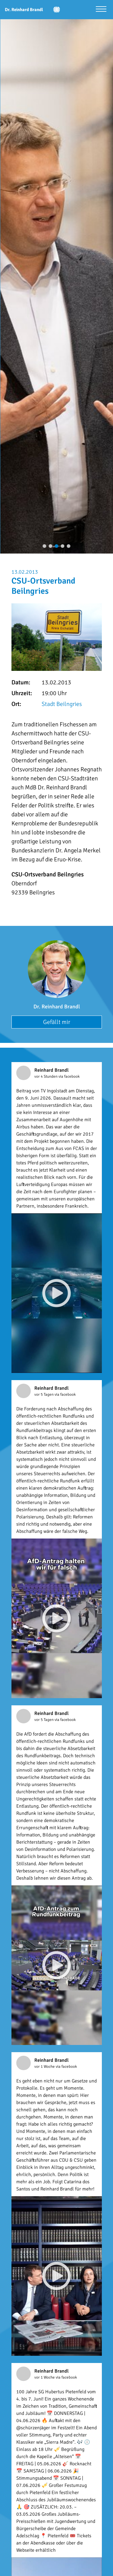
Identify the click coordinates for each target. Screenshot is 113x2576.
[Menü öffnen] (101, 10)
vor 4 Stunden (46, 1076)
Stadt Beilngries (62, 704)
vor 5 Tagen (44, 1394)
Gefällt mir (56, 1022)
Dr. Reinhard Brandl (56, 1006)
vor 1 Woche (45, 2066)
